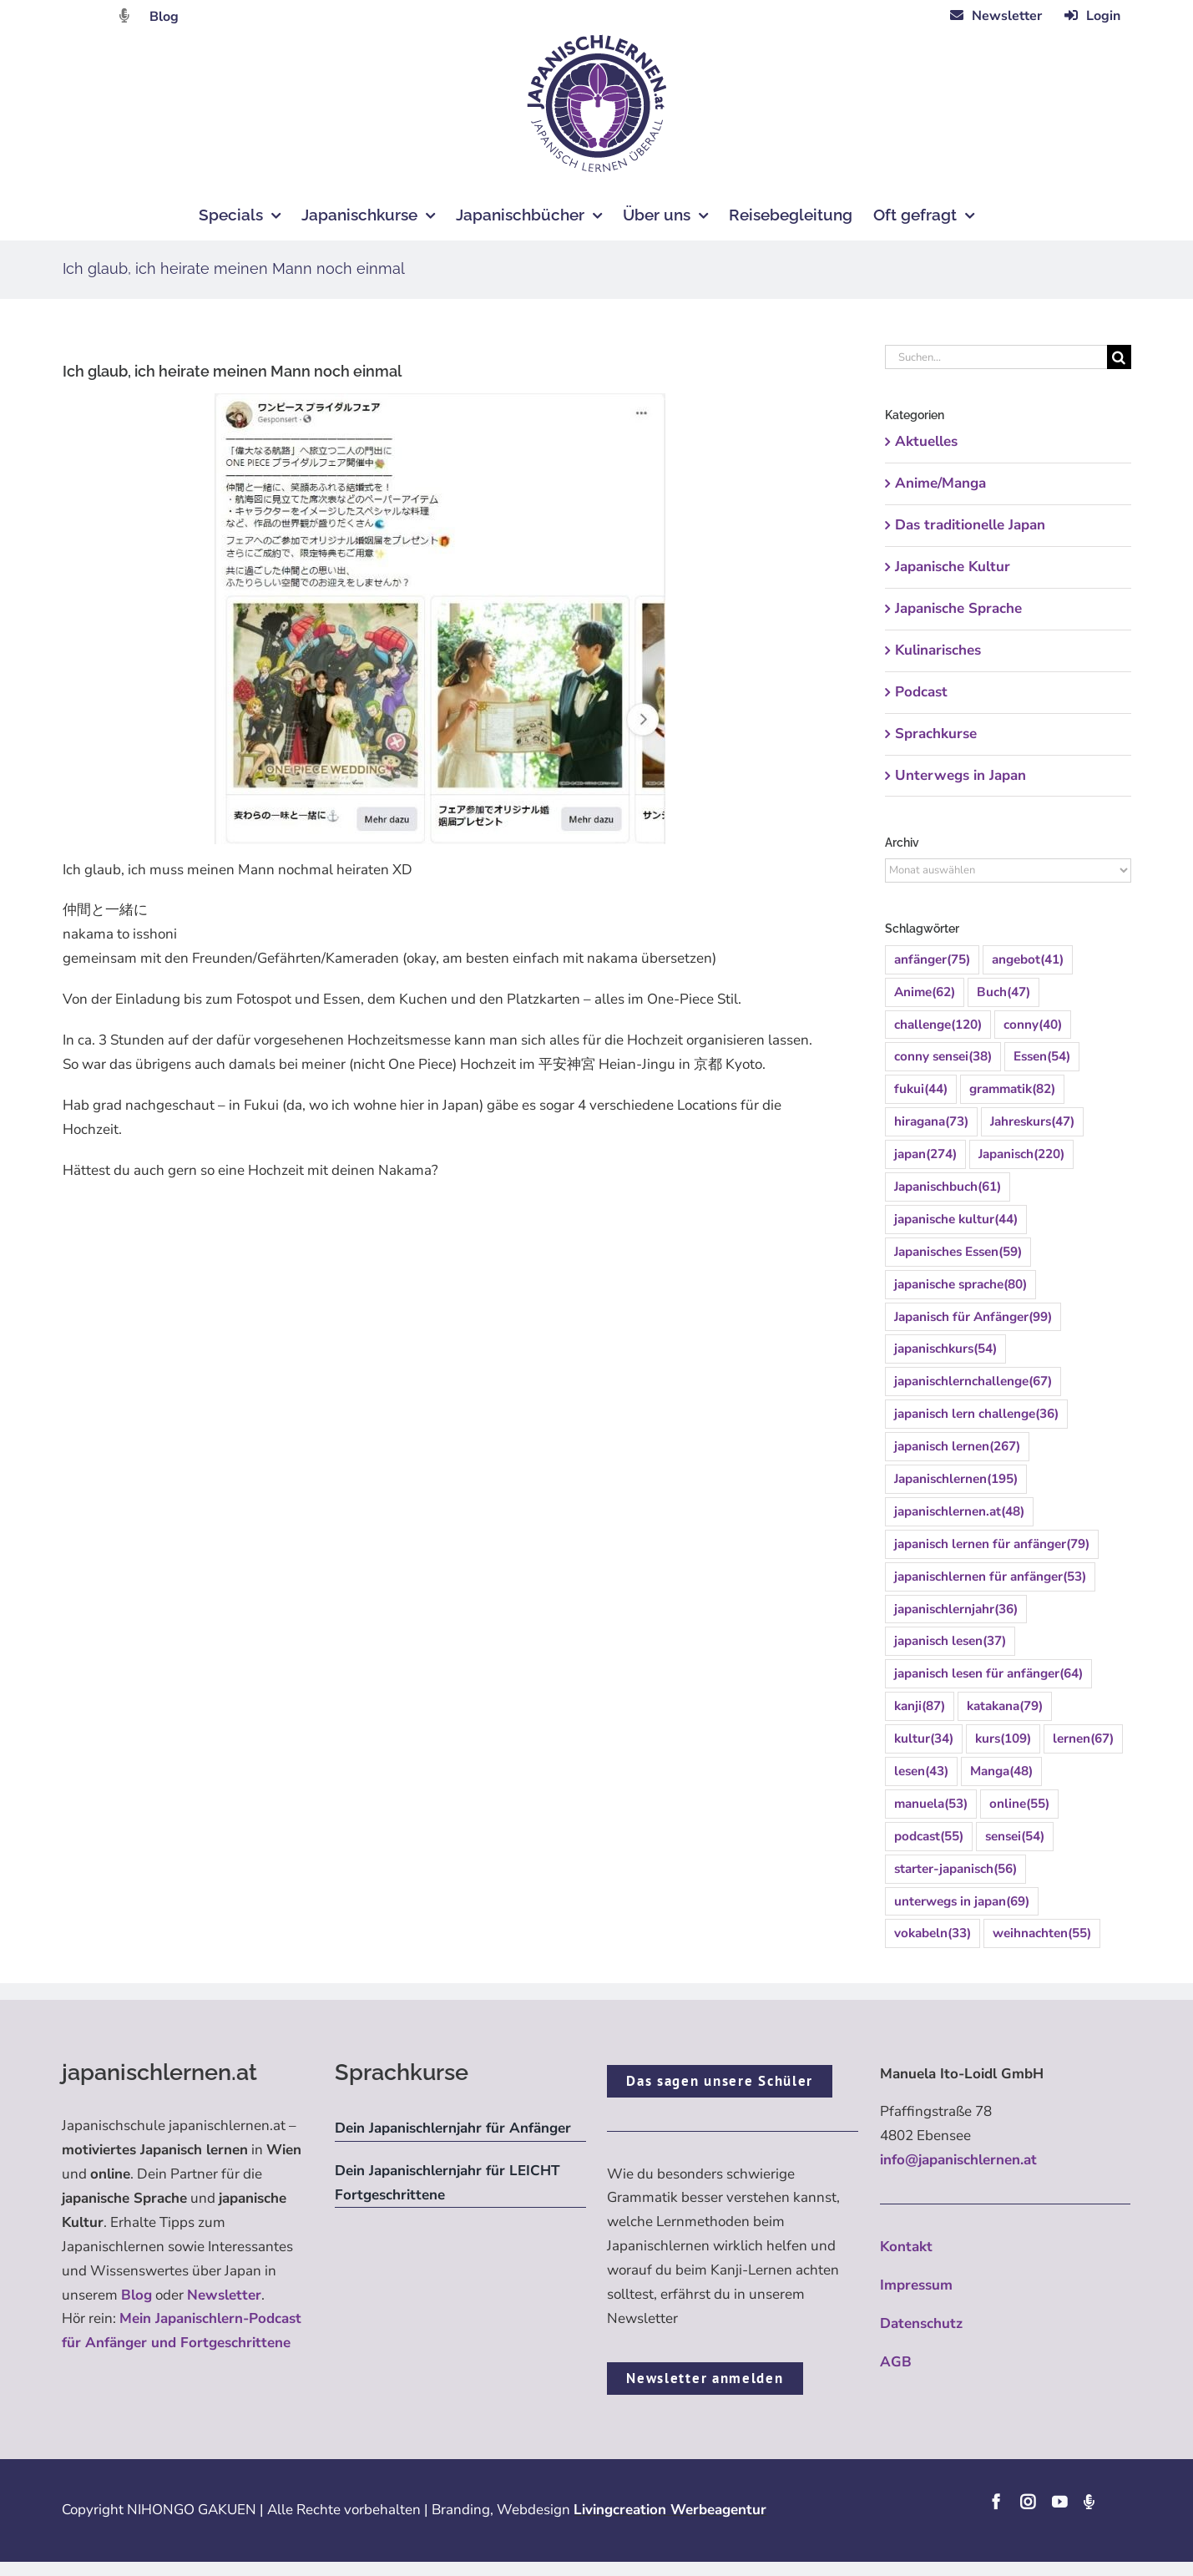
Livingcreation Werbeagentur (670, 2509)
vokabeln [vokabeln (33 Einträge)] (932, 1933)
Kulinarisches (938, 650)
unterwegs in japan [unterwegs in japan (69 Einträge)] (961, 1902)
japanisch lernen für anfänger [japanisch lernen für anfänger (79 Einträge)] (991, 1544)
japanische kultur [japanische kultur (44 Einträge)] (956, 1219)
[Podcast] (1089, 2501)
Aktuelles (926, 441)
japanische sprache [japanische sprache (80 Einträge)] (960, 1284)
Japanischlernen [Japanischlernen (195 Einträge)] (956, 1479)
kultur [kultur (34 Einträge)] (923, 1739)
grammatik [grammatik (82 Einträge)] (1012, 1089)
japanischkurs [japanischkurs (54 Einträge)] (945, 1349)
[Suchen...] (995, 357)
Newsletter (224, 2295)
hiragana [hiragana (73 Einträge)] (931, 1122)
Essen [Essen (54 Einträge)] (1042, 1056)
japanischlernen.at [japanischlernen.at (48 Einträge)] (959, 1512)
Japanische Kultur (952, 566)
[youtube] (1059, 2501)
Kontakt (906, 2246)
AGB (896, 2361)
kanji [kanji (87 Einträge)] (919, 1706)
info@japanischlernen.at (958, 2159)
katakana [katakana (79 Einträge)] (1005, 1706)
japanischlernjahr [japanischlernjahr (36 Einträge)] (956, 1609)
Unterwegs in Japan (960, 775)
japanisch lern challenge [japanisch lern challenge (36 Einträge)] (976, 1414)
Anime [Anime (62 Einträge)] (924, 992)
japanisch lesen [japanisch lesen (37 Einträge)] (950, 1641)
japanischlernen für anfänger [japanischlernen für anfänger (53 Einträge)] (990, 1577)
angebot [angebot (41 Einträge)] (1028, 960)
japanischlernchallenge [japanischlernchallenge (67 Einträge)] (973, 1381)
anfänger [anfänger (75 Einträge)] (932, 960)
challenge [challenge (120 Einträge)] (938, 1025)
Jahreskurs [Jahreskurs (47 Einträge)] (1032, 1122)
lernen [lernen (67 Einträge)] (1083, 1739)
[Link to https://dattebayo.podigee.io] (124, 15)
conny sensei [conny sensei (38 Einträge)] (943, 1056)
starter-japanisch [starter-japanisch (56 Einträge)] (955, 1869)
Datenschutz (921, 2323)
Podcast (921, 691)
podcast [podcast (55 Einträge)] (928, 1836)
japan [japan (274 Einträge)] (925, 1154)
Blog (164, 17)
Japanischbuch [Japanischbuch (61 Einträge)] (947, 1187)
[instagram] (1027, 2501)
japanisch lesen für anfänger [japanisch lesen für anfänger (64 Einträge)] (988, 1674)
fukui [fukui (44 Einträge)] (921, 1089)
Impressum (916, 2285)
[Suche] (1119, 357)
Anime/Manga (940, 483)
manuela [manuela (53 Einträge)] (931, 1804)
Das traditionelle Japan (970, 524)
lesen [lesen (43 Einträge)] (921, 1771)
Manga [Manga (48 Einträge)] (1001, 1771)
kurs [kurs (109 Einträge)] (1003, 1739)
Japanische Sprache (958, 608)
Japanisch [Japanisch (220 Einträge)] (1021, 1154)
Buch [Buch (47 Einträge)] (1003, 992)
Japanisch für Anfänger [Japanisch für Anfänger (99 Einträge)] (973, 1317)
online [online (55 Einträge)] (1019, 1804)
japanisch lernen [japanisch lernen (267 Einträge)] (957, 1446)
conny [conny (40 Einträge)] (1032, 1025)
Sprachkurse (936, 733)
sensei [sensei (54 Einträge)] (1014, 1836)
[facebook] (995, 2501)
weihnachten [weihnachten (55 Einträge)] (1042, 1933)
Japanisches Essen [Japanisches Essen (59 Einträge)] (958, 1252)
